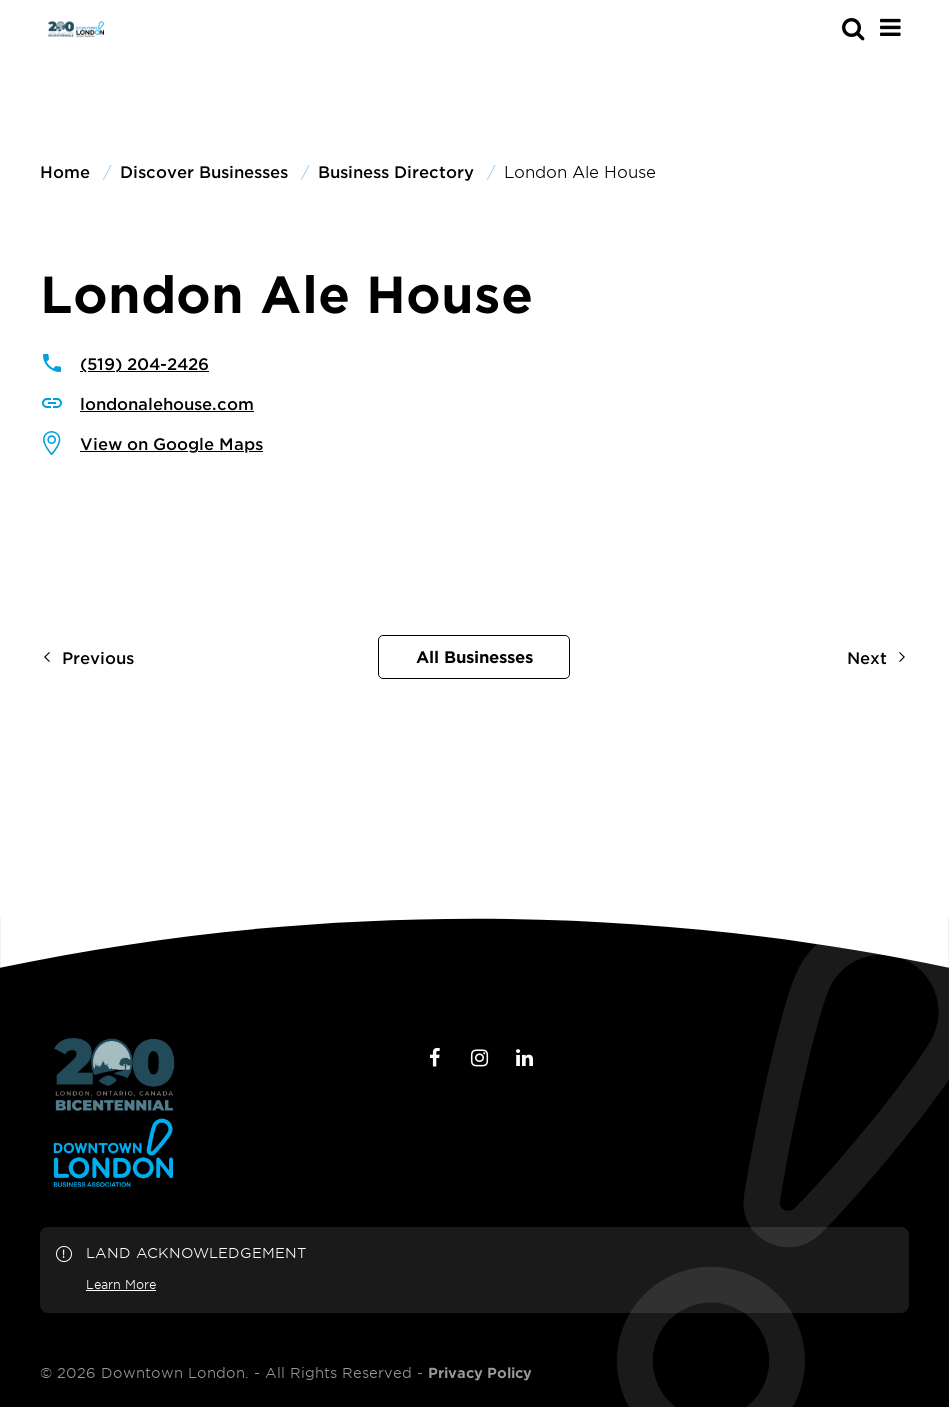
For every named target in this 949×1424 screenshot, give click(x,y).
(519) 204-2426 (144, 363)
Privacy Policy (480, 1373)
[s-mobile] (817, 28)
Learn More (121, 1284)
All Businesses (474, 656)
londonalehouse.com (167, 403)
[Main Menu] (890, 27)
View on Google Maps (171, 443)
